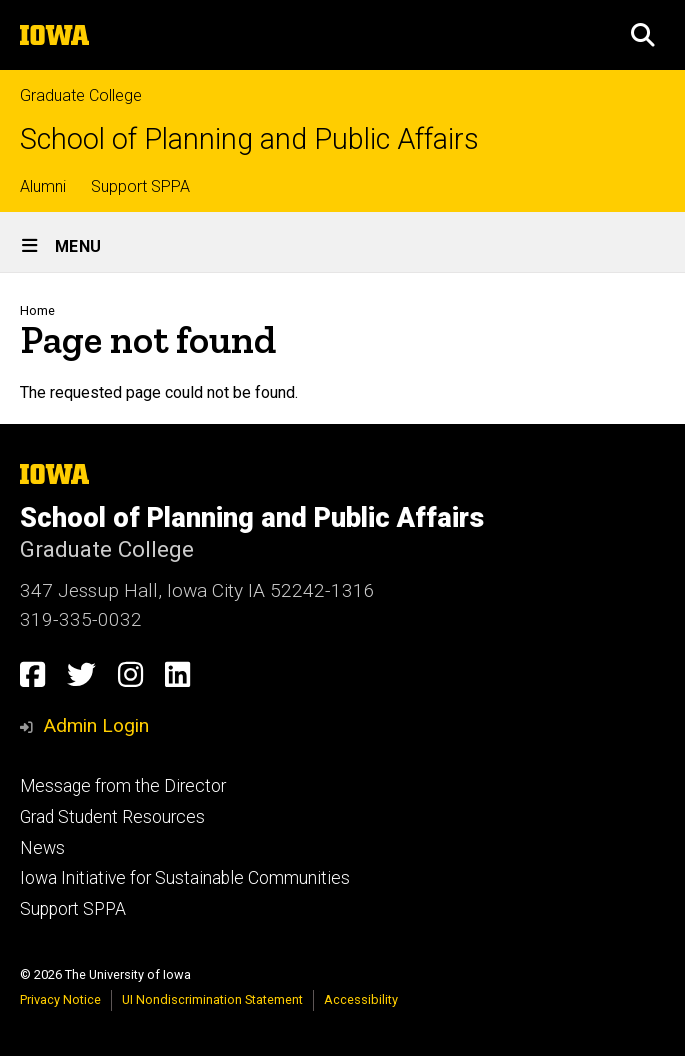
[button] (643, 35)
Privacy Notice (60, 999)
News (42, 848)
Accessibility (361, 999)
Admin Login (96, 725)
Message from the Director (123, 786)
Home (37, 310)
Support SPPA (140, 186)
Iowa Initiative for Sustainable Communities (185, 878)
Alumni (43, 186)
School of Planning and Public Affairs (249, 139)
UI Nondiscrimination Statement (212, 999)
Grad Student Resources (112, 817)
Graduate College (81, 95)
